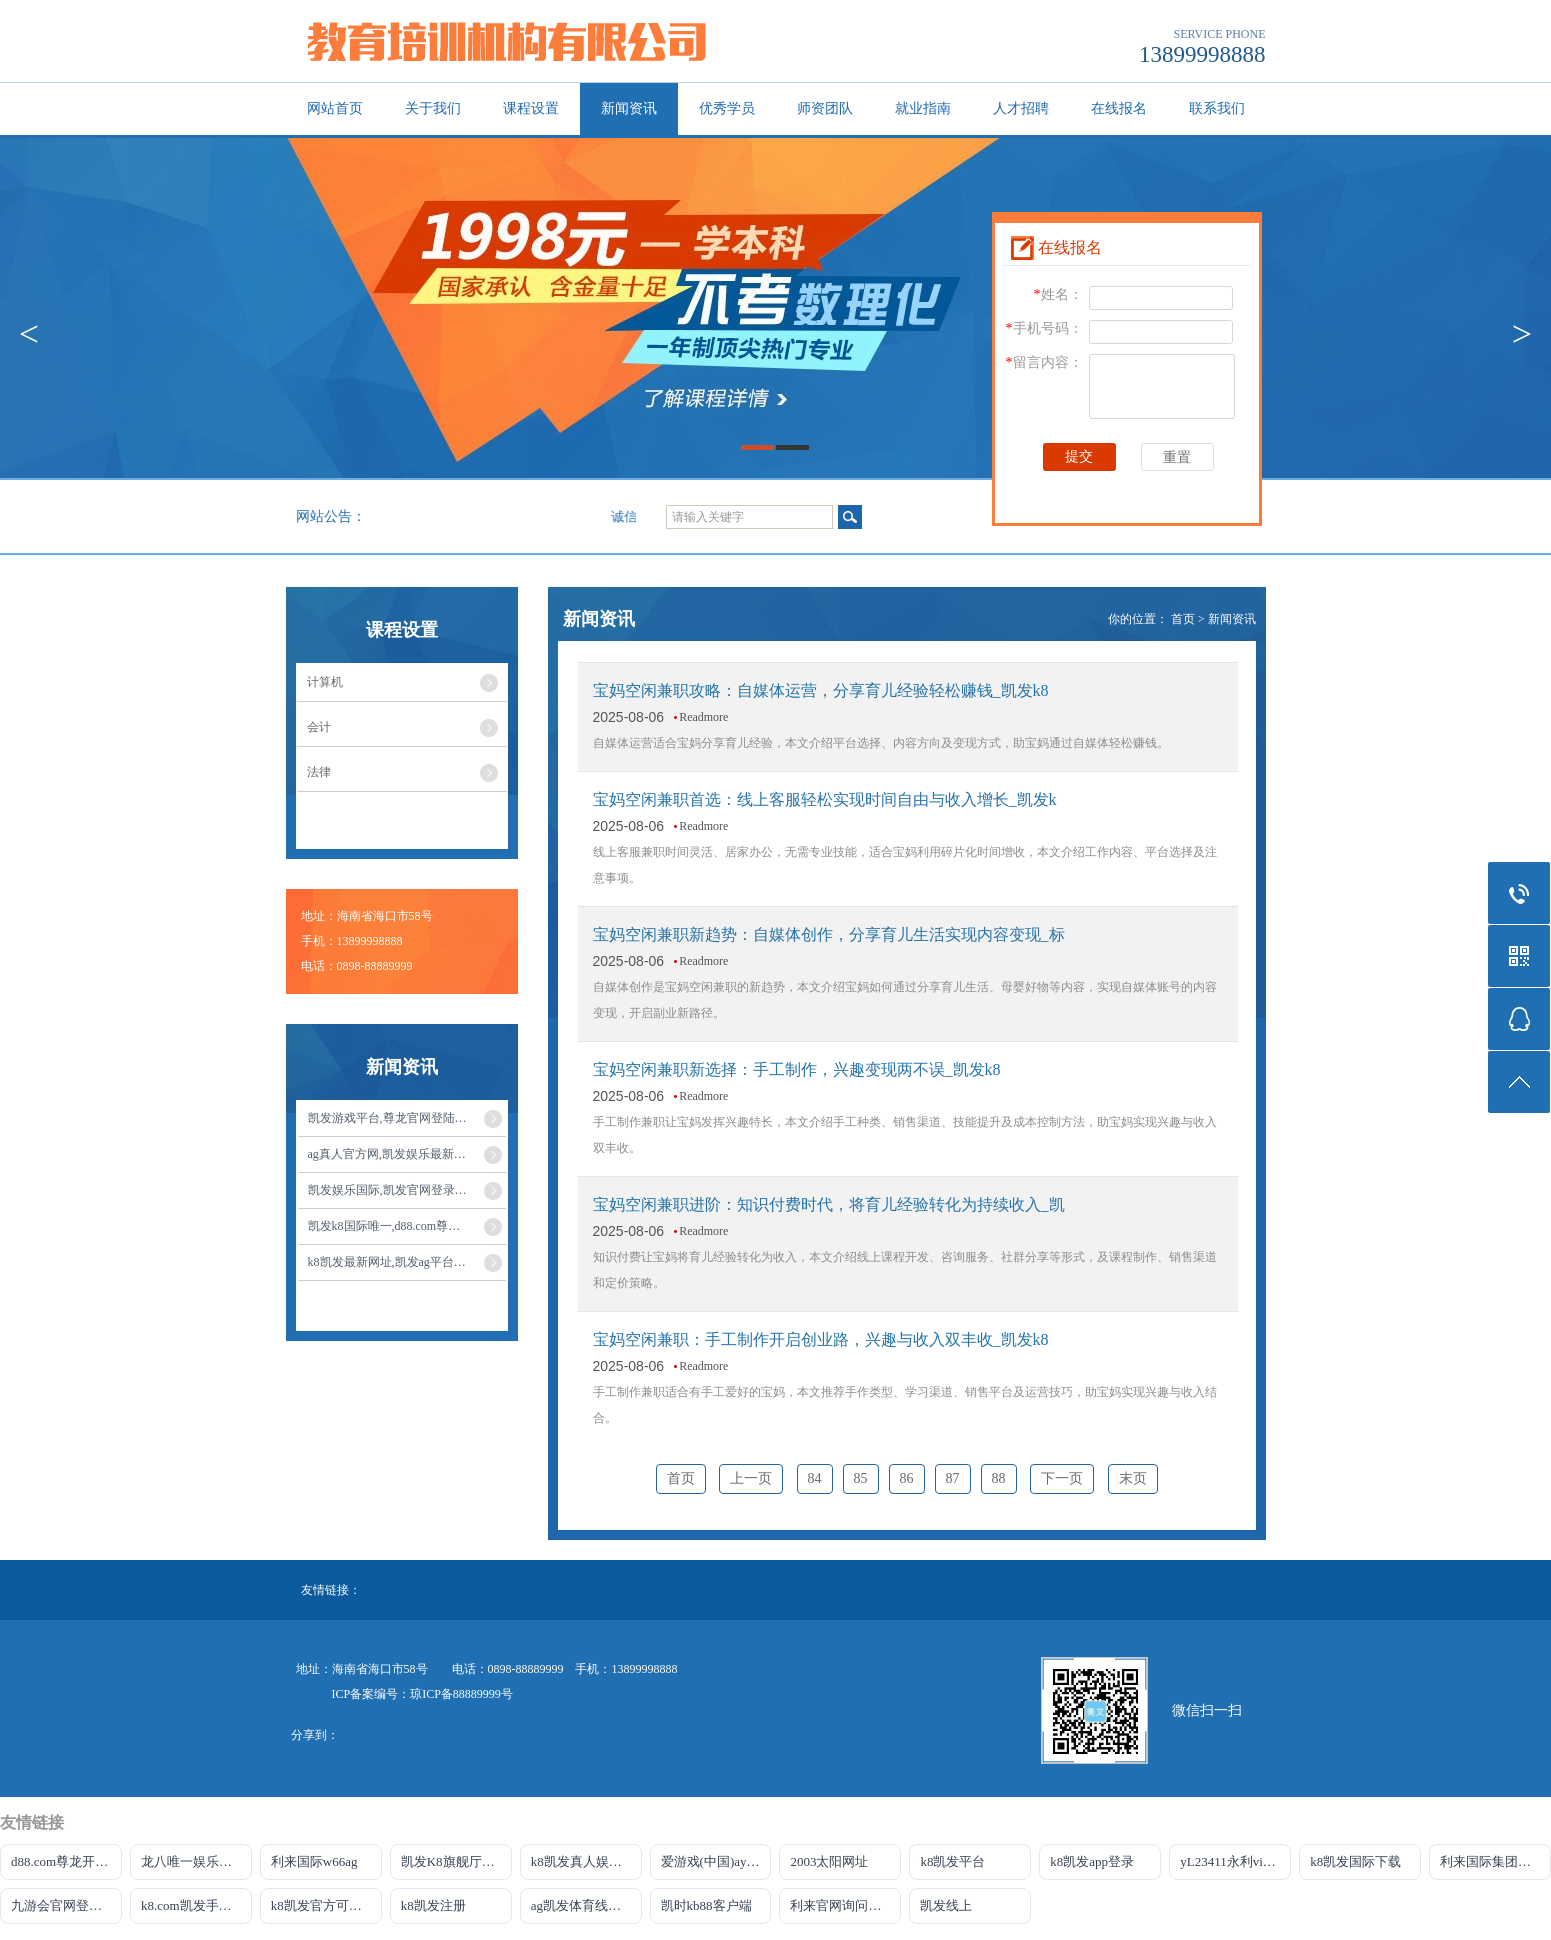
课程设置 (531, 108)
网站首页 (335, 108)
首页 (1183, 619)
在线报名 (1119, 108)
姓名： (1058, 294)
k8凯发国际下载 (1355, 1861)
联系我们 (1217, 108)
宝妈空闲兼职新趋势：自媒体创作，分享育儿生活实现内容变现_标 (829, 934)
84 (815, 1478)
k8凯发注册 (433, 1905)
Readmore (703, 717)
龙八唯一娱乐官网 (193, 1861)
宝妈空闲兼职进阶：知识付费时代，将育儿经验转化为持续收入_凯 (829, 1204)
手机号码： (1044, 328)
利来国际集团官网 (1492, 1861)
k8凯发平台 (952, 1861)
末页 (1133, 1478)
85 (861, 1478)
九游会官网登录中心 (66, 1905)
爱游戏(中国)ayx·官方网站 (716, 1861)
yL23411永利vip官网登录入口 (1235, 1861)
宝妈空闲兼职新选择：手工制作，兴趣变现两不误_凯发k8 (797, 1069)
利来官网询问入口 (842, 1905)
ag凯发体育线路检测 (586, 1905)
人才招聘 (1021, 108)
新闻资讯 (629, 108)
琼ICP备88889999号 (461, 1694)
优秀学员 (727, 108)
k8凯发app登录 (1092, 1861)
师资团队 (825, 108)
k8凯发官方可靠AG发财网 (326, 1905)
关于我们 (433, 108)
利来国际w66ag (314, 1861)
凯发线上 (946, 1905)
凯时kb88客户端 (706, 1905)
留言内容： (1044, 362)
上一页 (751, 1478)
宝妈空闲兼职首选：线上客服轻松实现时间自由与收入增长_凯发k (825, 799)
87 (953, 1478)
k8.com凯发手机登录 (196, 1905)
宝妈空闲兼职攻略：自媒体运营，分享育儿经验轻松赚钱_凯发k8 (821, 690)
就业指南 (923, 108)
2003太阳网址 (829, 1861)
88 (999, 1478)
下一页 (1062, 1478)
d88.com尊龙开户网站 (66, 1861)
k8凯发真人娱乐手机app (586, 1861)
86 (907, 1478)
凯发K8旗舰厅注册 (454, 1861)
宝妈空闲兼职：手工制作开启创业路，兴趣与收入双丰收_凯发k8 (821, 1339)
